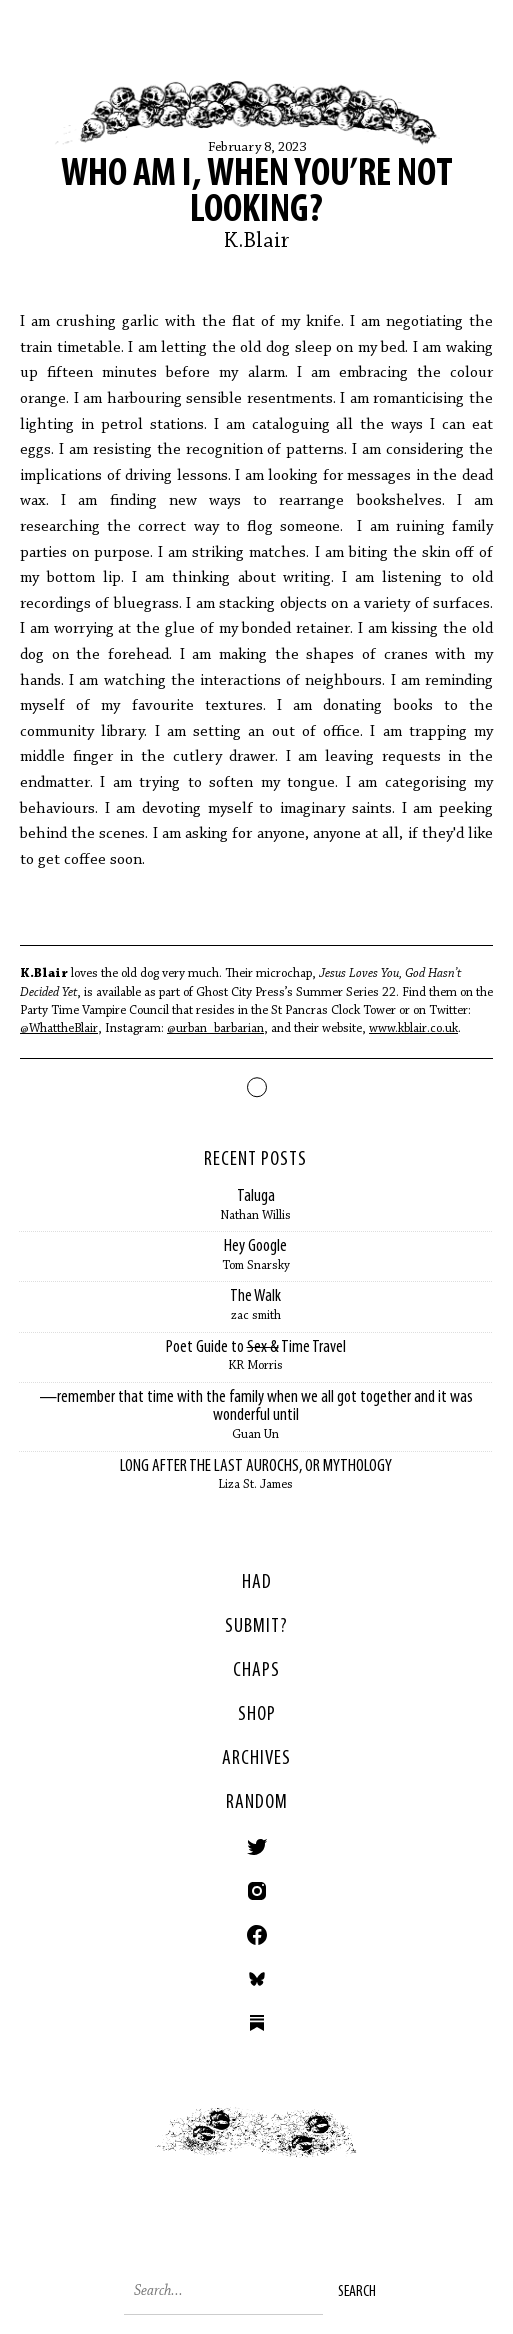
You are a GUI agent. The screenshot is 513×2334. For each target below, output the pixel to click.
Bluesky (257, 1979)
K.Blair (257, 242)
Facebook (257, 1935)
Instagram (257, 1891)
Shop (257, 1715)
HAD (257, 1583)
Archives (256, 1759)
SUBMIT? (256, 1627)
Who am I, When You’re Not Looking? (257, 193)
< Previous (128, 2149)
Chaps (256, 1671)
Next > (385, 2149)
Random (257, 1803)
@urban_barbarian (215, 1028)
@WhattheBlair (59, 1028)
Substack (257, 2023)
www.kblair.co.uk (413, 1028)
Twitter (257, 1847)
